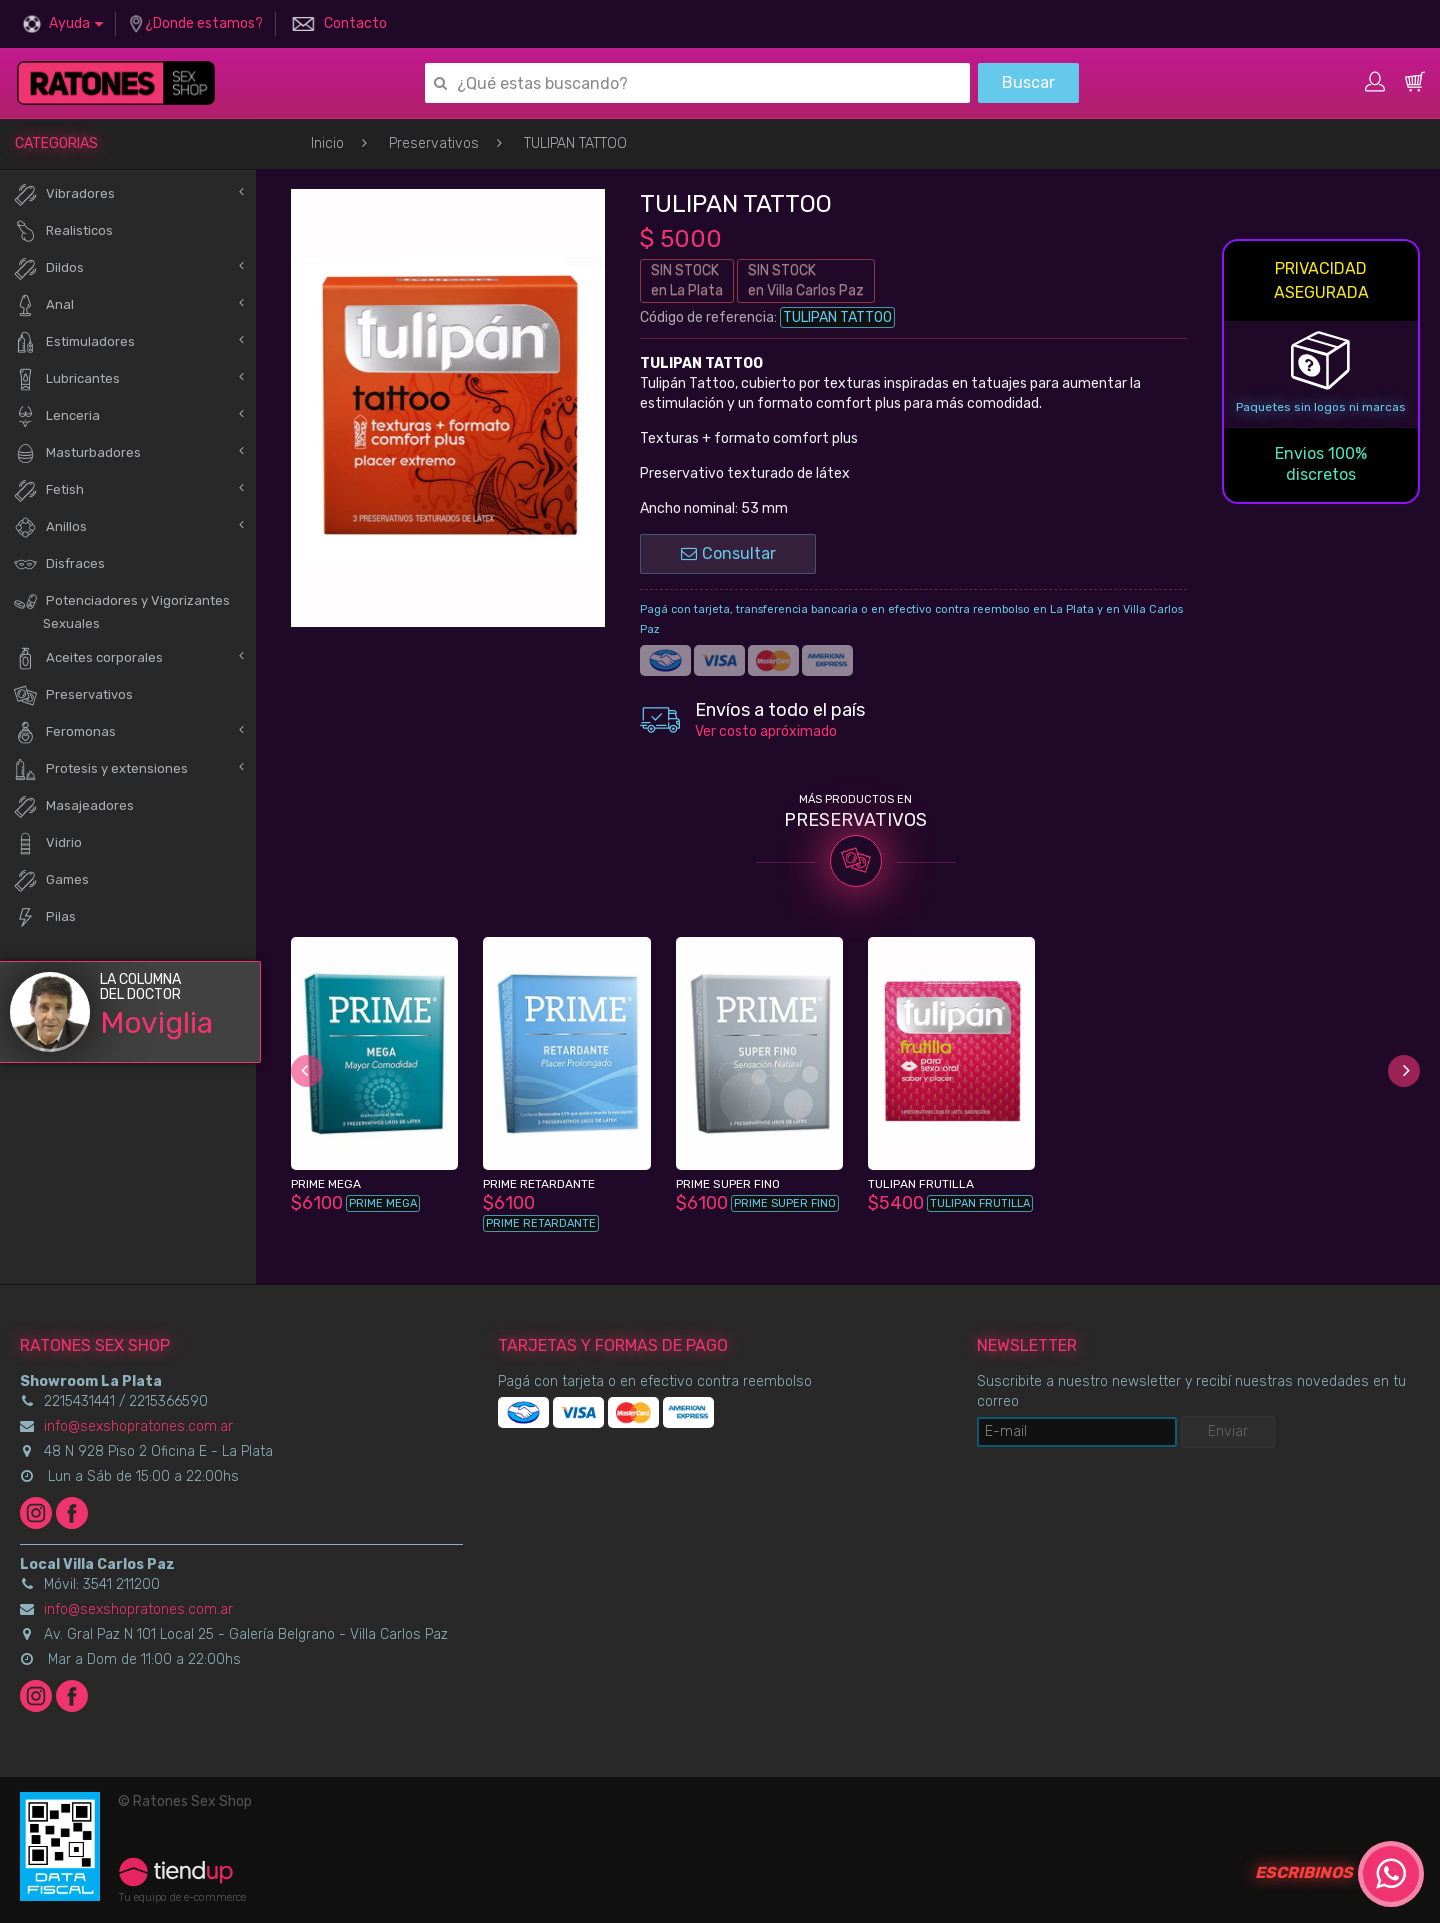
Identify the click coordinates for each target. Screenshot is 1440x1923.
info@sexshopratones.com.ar (138, 1426)
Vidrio (47, 843)
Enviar (1228, 1431)
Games (51, 880)
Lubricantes (66, 379)
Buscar (1028, 82)
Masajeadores (73, 806)
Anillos (50, 527)
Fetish (48, 490)
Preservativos (434, 143)
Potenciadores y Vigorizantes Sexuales (121, 610)
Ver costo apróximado (766, 731)
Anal (43, 305)
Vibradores (64, 194)
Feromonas (64, 732)
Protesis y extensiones (100, 769)
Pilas (44, 917)
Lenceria (56, 416)
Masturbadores (77, 453)
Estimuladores (74, 342)
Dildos (48, 268)
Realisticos (63, 231)
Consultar (728, 553)
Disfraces (59, 564)
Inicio (327, 143)
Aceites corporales (88, 658)
